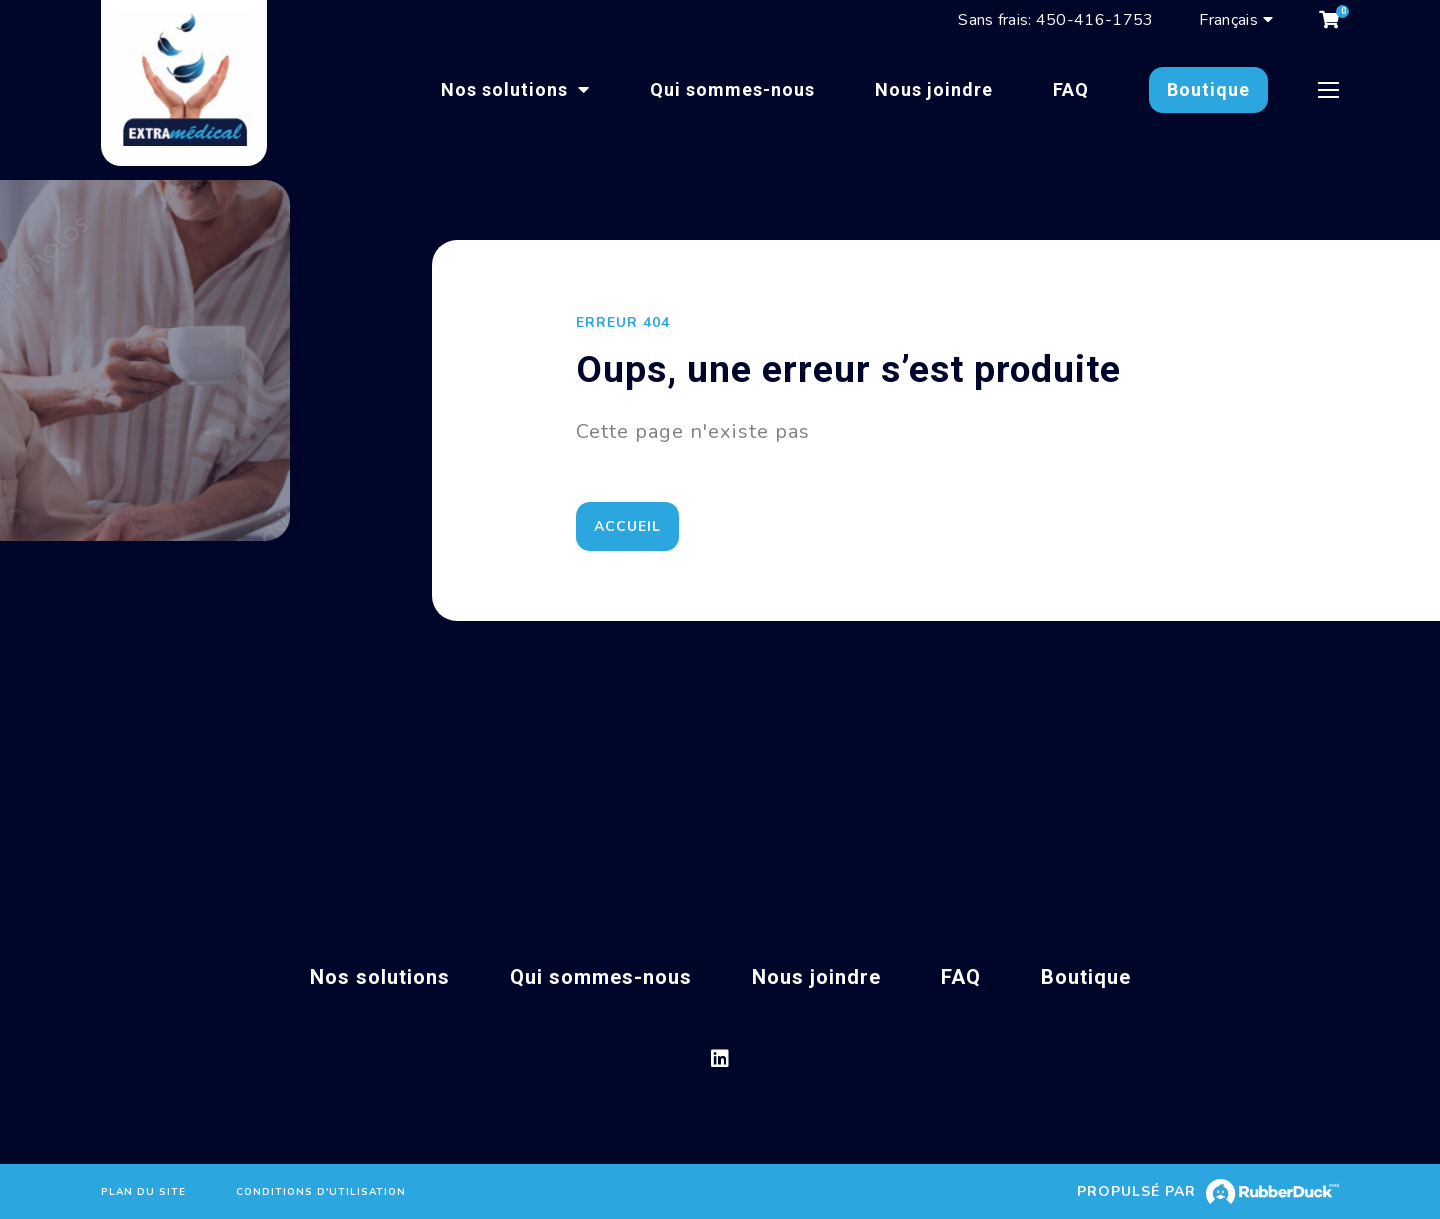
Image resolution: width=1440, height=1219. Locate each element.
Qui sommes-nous (732, 89)
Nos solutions (507, 89)
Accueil (632, 526)
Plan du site (143, 1192)
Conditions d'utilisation (321, 1192)
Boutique (1208, 89)
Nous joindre (934, 89)
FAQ (1071, 89)
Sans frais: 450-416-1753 (1055, 20)
